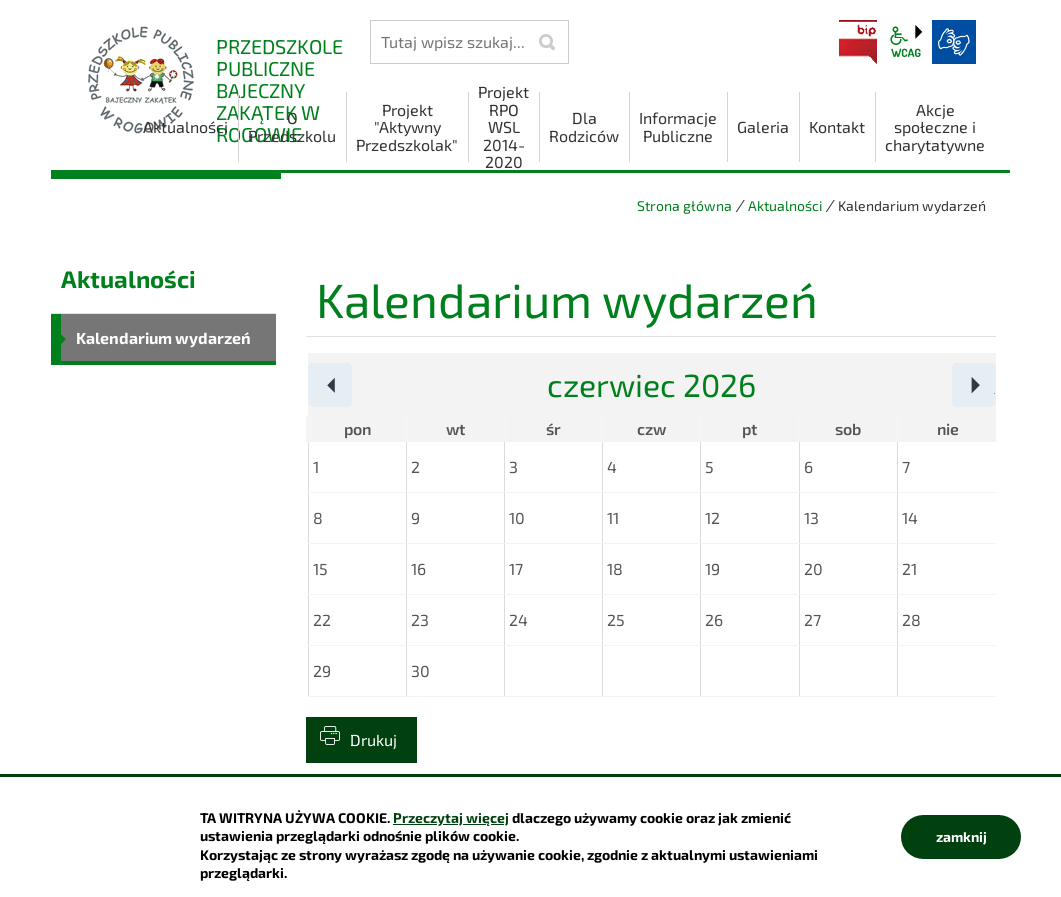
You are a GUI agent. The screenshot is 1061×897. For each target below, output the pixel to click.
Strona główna (684, 205)
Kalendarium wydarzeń (163, 337)
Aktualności (785, 205)
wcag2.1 (906, 42)
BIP (858, 42)
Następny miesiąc (995, 386)
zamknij (961, 836)
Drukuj (373, 739)
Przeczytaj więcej (451, 817)
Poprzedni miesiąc (351, 386)
